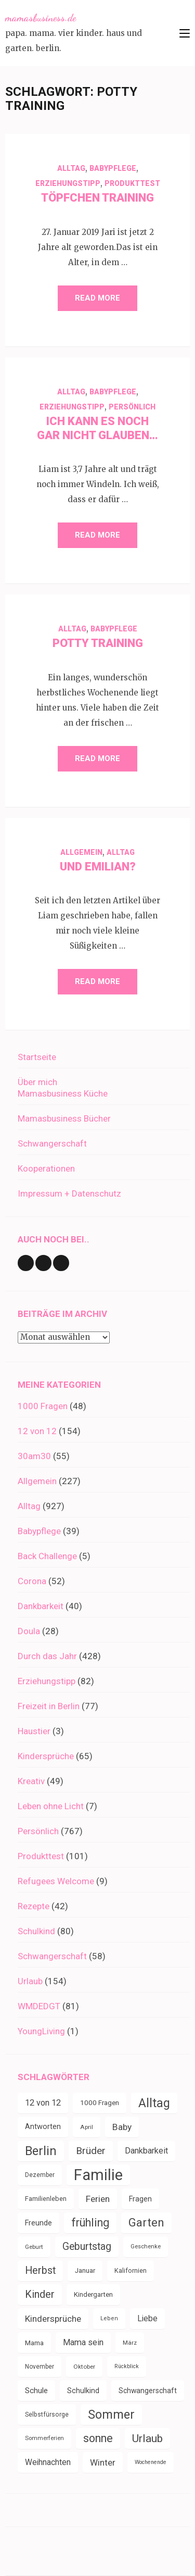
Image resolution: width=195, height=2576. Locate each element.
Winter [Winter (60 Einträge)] (102, 2462)
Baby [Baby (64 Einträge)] (122, 2127)
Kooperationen (46, 1168)
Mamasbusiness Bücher (64, 1118)
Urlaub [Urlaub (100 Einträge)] (147, 2438)
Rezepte (33, 1906)
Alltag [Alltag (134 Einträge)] (154, 2103)
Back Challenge (47, 1556)
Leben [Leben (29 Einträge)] (109, 2318)
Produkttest (132, 183)
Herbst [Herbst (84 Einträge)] (40, 2270)
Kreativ (31, 1781)
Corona (32, 1581)
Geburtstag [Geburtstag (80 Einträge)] (86, 2247)
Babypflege (112, 168)
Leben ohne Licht (51, 1806)
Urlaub (30, 1981)
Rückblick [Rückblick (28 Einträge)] (126, 2366)
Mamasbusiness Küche (63, 1093)
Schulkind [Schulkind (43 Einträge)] (83, 2390)
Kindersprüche (46, 1756)
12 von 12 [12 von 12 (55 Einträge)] (43, 2103)
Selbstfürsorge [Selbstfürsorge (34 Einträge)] (47, 2414)
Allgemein (81, 852)
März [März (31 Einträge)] (130, 2342)
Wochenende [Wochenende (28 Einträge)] (150, 2462)
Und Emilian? (98, 866)
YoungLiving (41, 2031)
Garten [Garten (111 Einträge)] (146, 2222)
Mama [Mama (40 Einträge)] (34, 2342)
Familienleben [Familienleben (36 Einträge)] (46, 2198)
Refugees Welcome (56, 1881)
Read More (97, 298)
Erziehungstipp (67, 183)
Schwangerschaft (52, 1143)
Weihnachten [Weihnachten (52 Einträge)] (48, 2462)
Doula (29, 1631)
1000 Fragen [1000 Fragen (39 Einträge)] (99, 2103)
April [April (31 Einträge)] (86, 2127)
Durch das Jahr (47, 1656)
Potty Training (98, 643)
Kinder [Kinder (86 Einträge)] (40, 2294)
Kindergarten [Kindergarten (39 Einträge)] (93, 2294)
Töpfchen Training (97, 197)
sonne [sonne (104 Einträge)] (98, 2438)
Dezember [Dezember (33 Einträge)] (40, 2175)
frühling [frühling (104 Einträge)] (90, 2222)
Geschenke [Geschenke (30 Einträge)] (146, 2246)
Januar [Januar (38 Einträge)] (85, 2270)
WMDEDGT (39, 2006)
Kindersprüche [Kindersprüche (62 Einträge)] (53, 2318)
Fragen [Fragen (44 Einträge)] (140, 2199)
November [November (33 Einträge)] (39, 2366)
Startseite (37, 1057)
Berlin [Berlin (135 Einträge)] (41, 2151)
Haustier (34, 1731)
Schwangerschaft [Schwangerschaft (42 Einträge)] (148, 2390)
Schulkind (36, 1931)
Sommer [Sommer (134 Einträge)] (111, 2414)
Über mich (37, 1082)
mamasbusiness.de (40, 17)
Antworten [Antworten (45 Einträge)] (43, 2126)
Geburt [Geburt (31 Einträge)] (34, 2246)
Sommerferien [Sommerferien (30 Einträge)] (44, 2438)
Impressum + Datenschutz (69, 1193)
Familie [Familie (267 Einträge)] (98, 2175)
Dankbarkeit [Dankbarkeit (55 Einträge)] (146, 2151)
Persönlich (132, 407)
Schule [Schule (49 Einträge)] (36, 2390)
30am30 (34, 1456)
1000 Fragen (43, 1406)
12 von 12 (37, 1431)
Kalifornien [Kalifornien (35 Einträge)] (130, 2270)
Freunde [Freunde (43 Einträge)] (38, 2223)
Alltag (71, 168)
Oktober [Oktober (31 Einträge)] (84, 2366)
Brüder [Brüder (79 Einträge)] (91, 2151)
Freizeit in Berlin (49, 1706)
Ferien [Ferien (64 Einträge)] (98, 2199)
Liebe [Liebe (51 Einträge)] (147, 2318)
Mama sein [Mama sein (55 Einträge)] (83, 2342)
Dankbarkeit (40, 1606)
